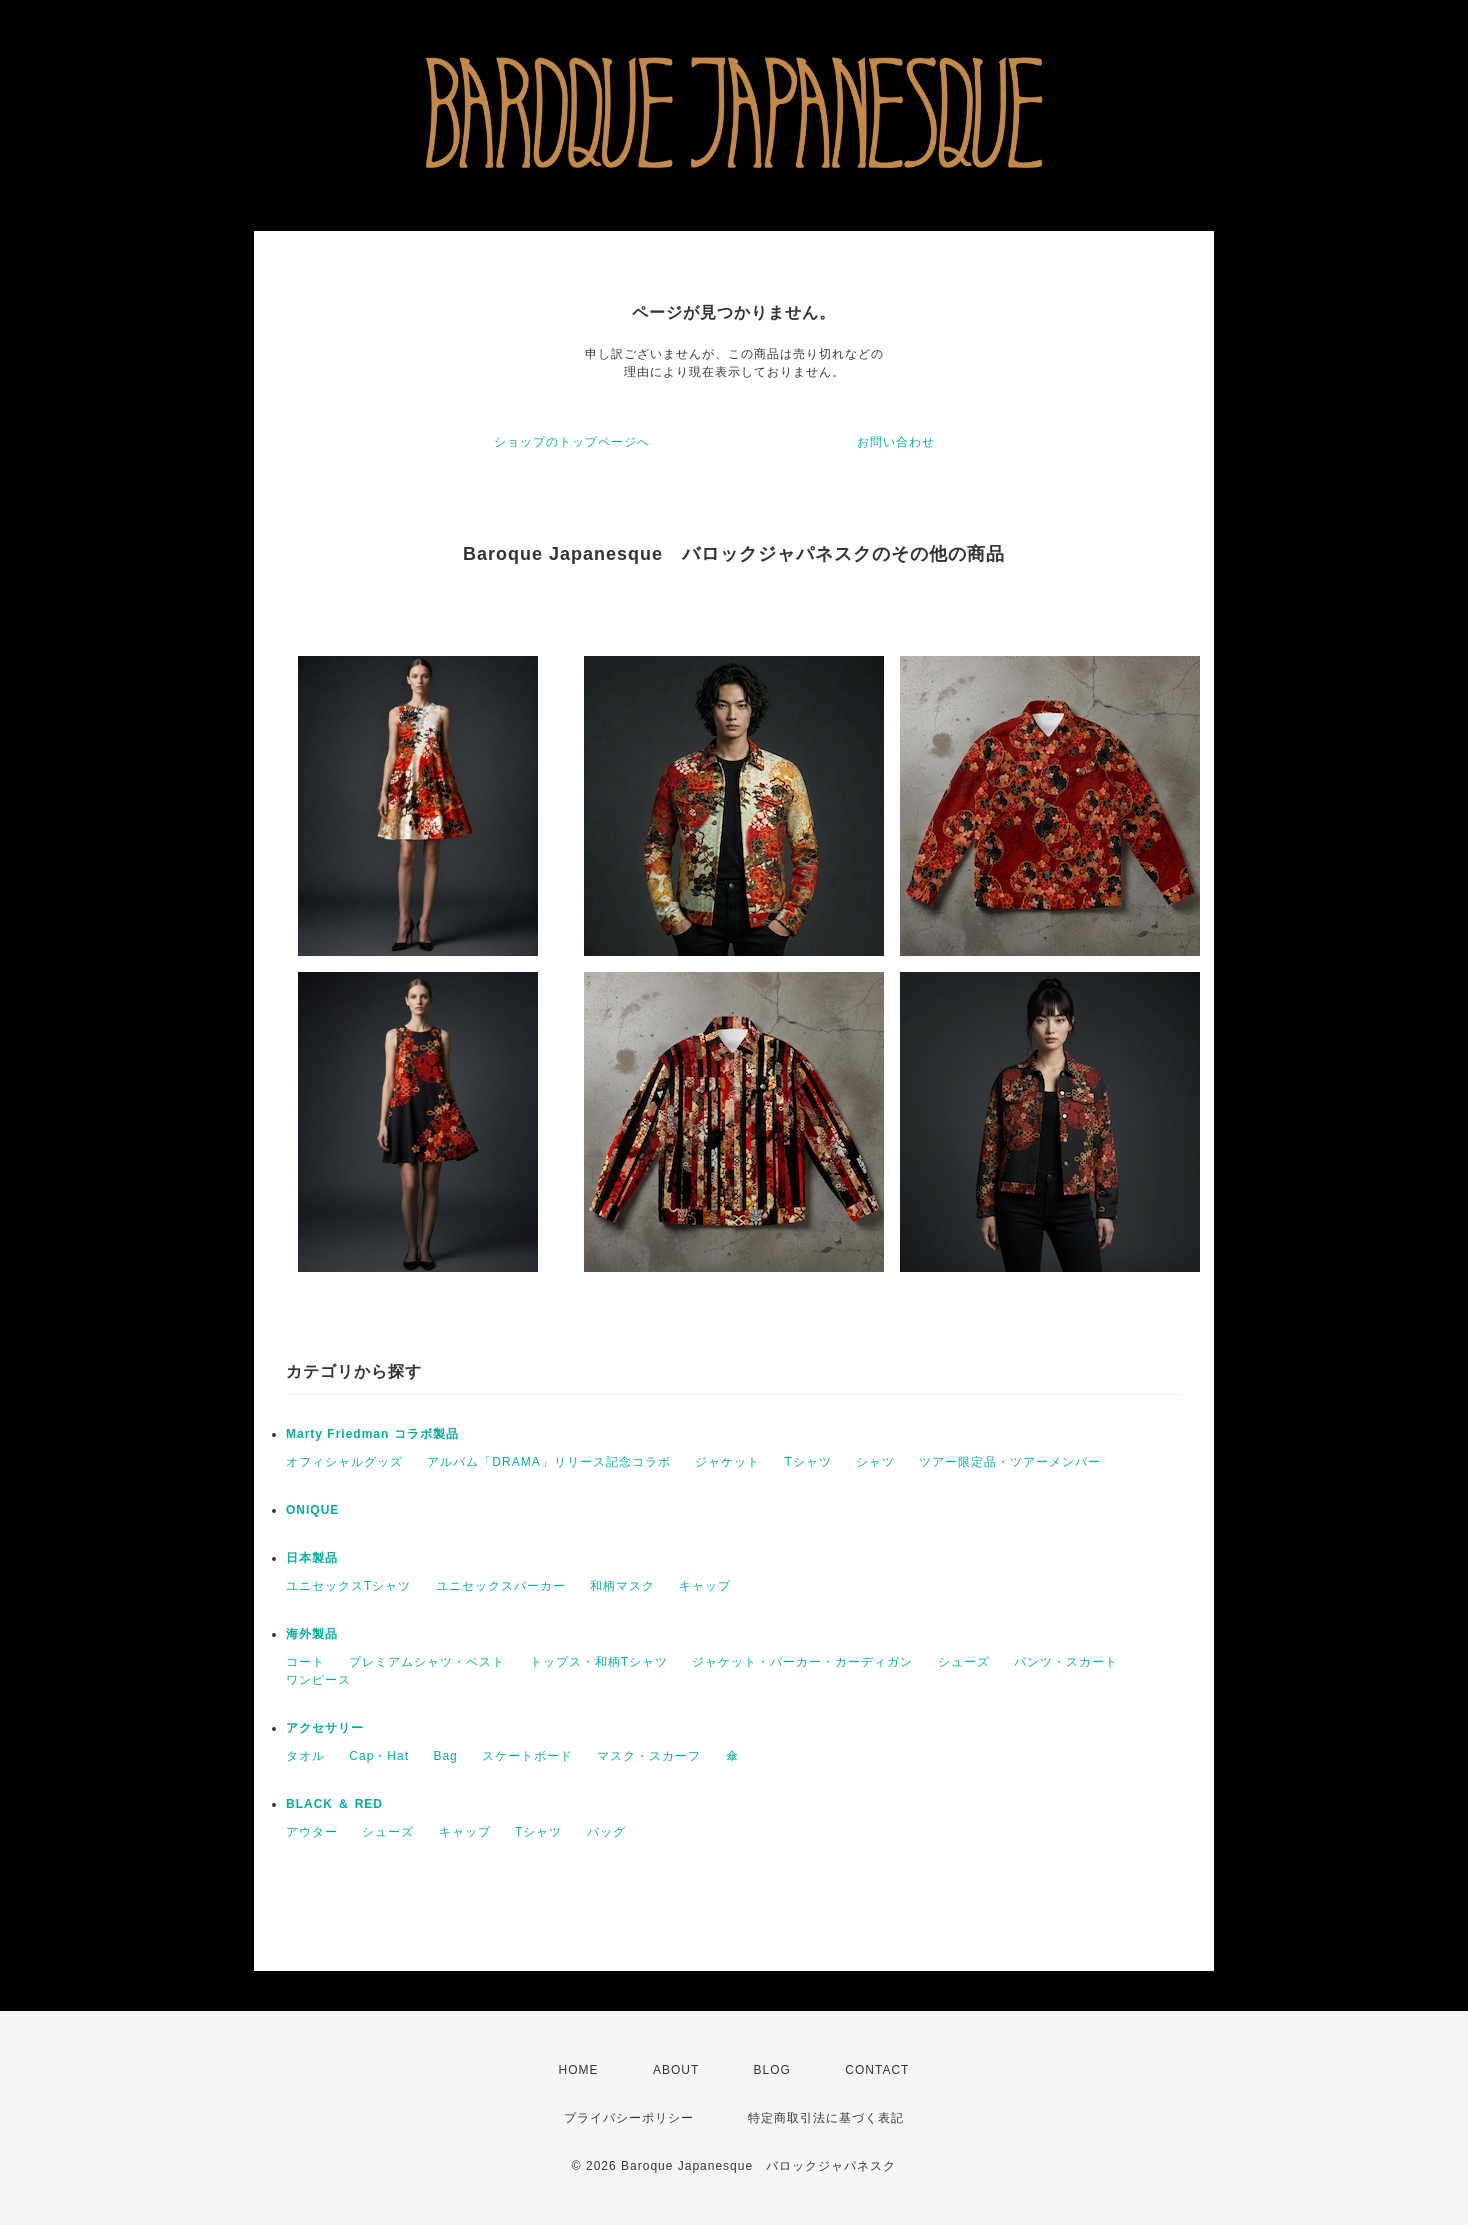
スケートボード (527, 1756)
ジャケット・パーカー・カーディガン (802, 1662)
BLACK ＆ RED (334, 1804)
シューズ (964, 1662)
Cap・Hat (379, 1756)
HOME (579, 2070)
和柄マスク (622, 1586)
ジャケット (727, 1462)
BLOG (772, 2070)
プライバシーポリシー (629, 2118)
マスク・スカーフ (649, 1756)
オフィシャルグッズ (344, 1462)
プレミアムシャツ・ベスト (427, 1662)
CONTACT (877, 2070)
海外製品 (312, 1634)
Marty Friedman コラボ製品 (372, 1434)
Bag (445, 1756)
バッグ (606, 1832)
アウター (312, 1832)
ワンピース (318, 1680)
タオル (305, 1756)
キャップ (705, 1586)
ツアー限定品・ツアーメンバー (1010, 1462)
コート (305, 1662)
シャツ (875, 1462)
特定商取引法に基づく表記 (826, 2118)
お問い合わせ (896, 442)
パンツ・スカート (1066, 1662)
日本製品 (312, 1558)
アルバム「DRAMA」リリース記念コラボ (548, 1462)
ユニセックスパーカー (501, 1586)
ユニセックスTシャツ (348, 1586)
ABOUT (676, 2070)
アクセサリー (325, 1728)
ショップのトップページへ (572, 442)
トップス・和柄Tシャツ (599, 1662)
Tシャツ (807, 1462)
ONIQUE (312, 1510)
